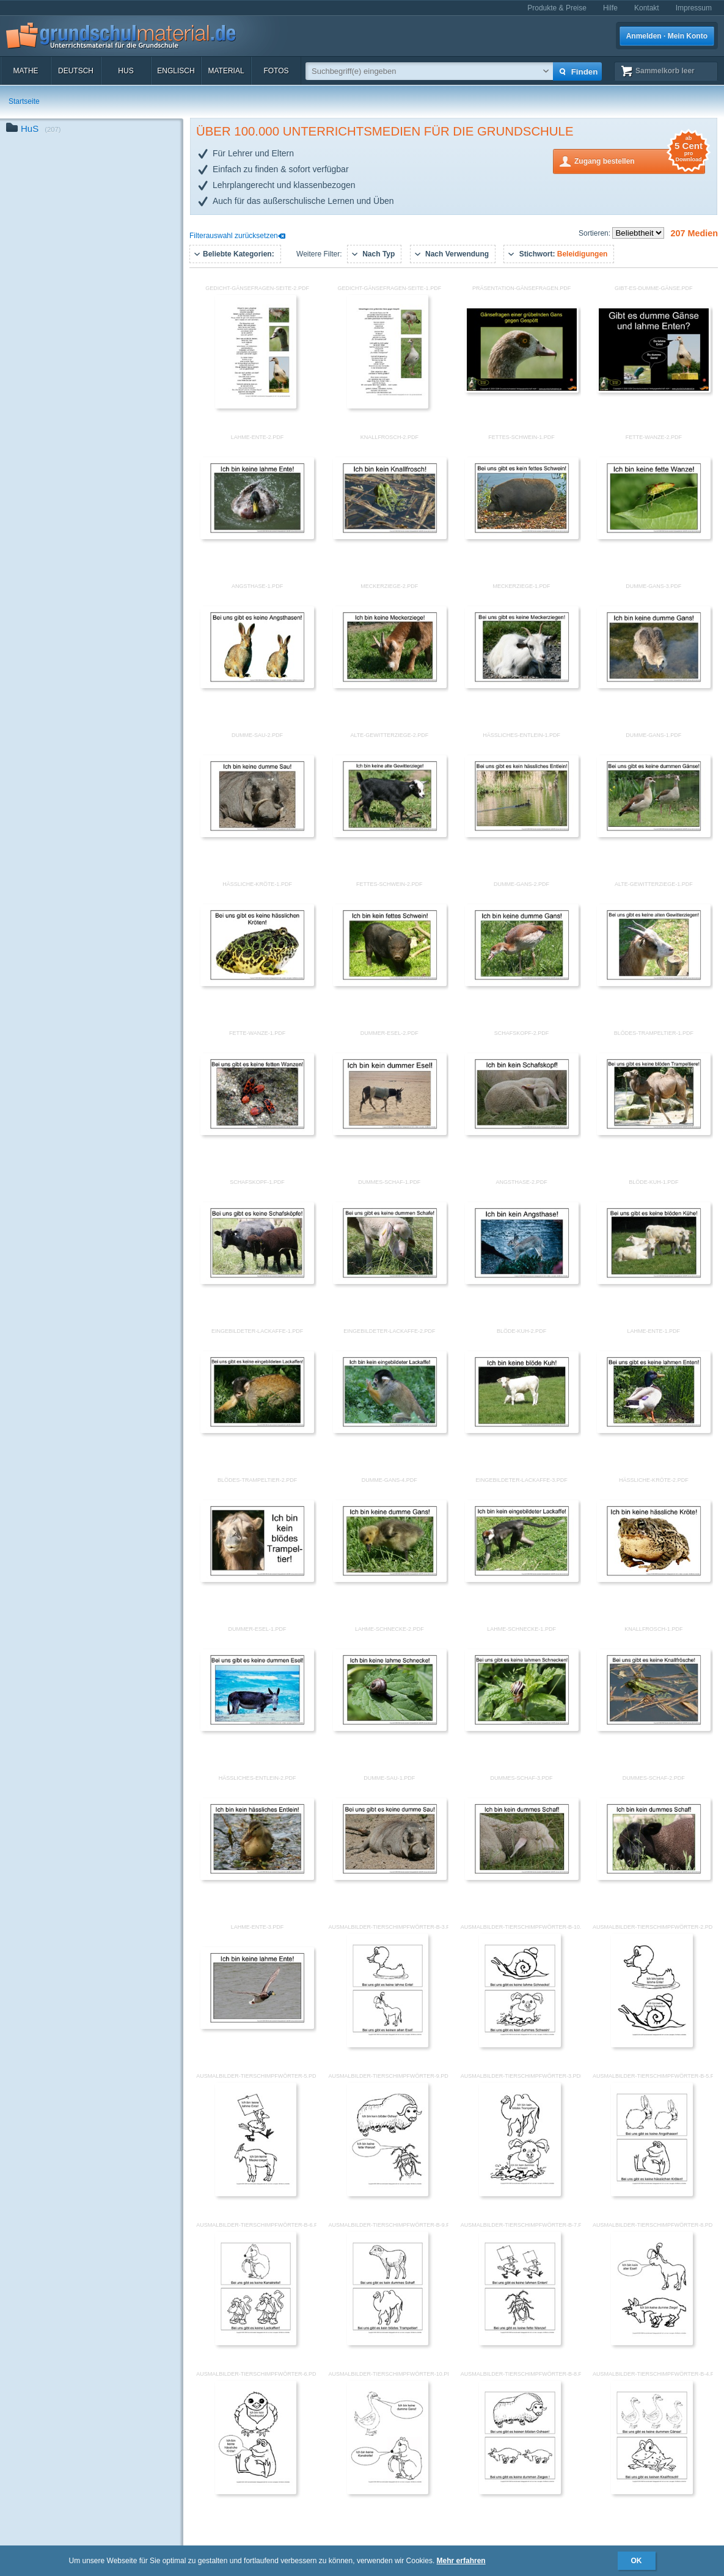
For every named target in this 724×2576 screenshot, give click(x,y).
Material (226, 71)
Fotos (275, 71)
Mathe (25, 71)
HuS (125, 71)
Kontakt (646, 8)
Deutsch (75, 71)
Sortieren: (595, 233)
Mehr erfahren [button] (461, 2560)
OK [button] (636, 2560)
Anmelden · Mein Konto (667, 36)
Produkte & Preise (557, 8)
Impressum (694, 8)
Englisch (175, 71)
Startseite (24, 101)
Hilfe (610, 8)
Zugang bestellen (639, 160)
